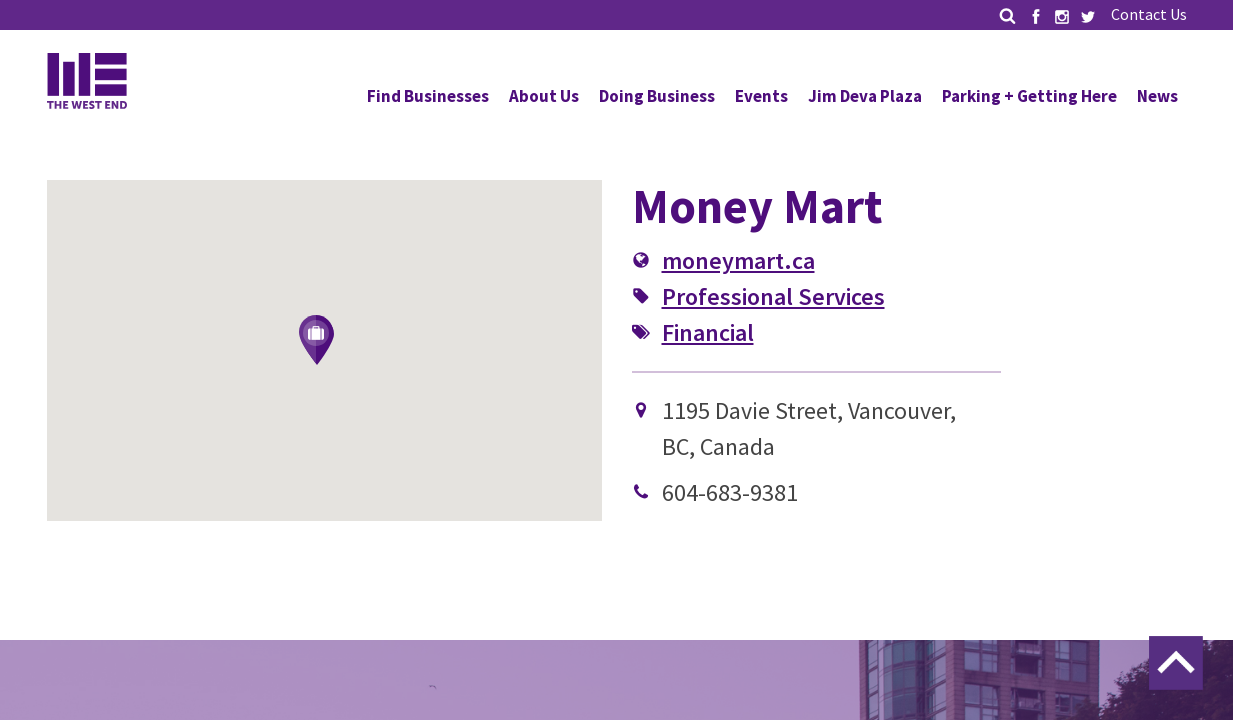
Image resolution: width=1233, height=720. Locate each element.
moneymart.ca (738, 260)
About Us (544, 96)
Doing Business (657, 96)
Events (761, 96)
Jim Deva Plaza (865, 96)
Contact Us (1149, 14)
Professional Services (773, 296)
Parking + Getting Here (1029, 96)
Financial (708, 332)
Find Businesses (428, 96)
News (1157, 96)
